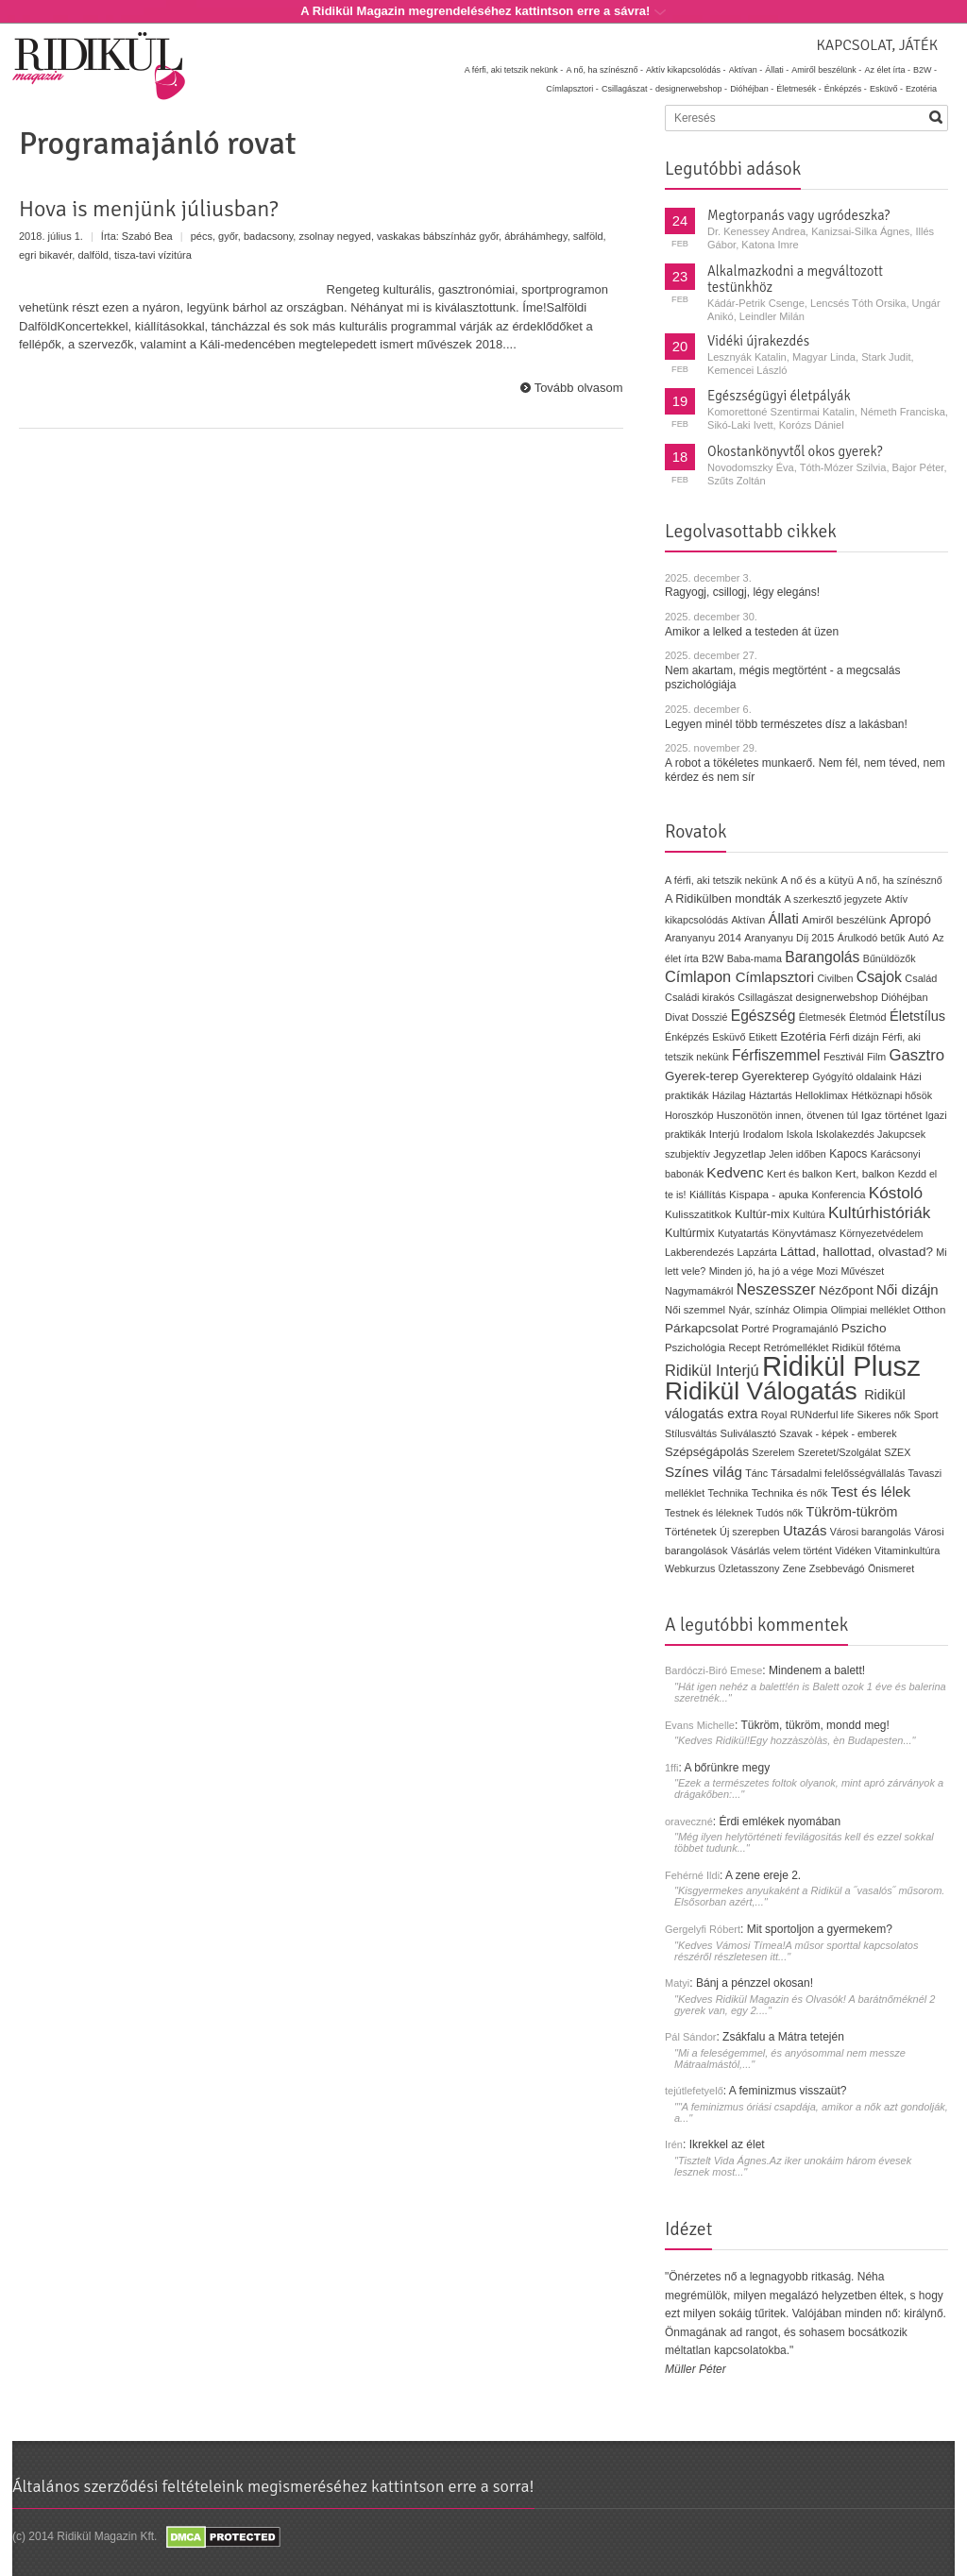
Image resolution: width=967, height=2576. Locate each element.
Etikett (763, 1036)
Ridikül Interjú (712, 1370)
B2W (712, 958)
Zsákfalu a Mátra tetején (783, 2036)
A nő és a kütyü (817, 880)
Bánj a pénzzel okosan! (754, 1983)
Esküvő (728, 1036)
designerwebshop (837, 997)
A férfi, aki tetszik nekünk (721, 880)
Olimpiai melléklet (870, 1309)
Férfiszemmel (776, 1055)
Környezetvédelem (882, 1233)
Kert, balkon (865, 1173)
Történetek (691, 1531)
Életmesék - (799, 88)
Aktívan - (746, 70)
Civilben (835, 978)
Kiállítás (707, 1194)
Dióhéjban (904, 997)
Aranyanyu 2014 (703, 937)
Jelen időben (797, 1154)
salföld (588, 236)
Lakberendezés (699, 1252)
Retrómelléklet (796, 1347)
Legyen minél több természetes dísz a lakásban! (786, 724)
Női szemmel (695, 1309)
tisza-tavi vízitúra (153, 255)
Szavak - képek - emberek (837, 1433)
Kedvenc (734, 1172)
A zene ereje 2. (763, 1875)
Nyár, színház (758, 1309)
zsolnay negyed (334, 236)
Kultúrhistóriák (879, 1213)
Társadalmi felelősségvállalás (838, 1473)
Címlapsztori (775, 977)
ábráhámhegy (535, 236)
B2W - (925, 70)
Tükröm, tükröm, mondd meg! (814, 1725)
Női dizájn (907, 1289)
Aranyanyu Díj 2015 (789, 937)
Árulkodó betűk (872, 937)
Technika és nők (790, 1493)
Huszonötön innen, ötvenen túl (787, 1115)
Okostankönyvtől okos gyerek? (794, 451)
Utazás (804, 1530)
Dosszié (709, 1017)
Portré (755, 1328)
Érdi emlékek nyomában (779, 1821)
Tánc (756, 1473)
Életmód (868, 1017)
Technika (728, 1493)
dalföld (92, 255)
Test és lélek (871, 1491)
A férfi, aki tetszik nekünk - (514, 70)
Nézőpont (846, 1290)
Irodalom (762, 1134)
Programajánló (805, 1328)
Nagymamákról (699, 1290)
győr (228, 236)
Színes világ (703, 1472)
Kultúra (808, 1214)
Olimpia (810, 1309)
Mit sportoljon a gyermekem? (819, 1929)
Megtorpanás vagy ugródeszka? (798, 215)
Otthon (929, 1309)
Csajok (879, 977)
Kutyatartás (743, 1233)
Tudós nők (780, 1512)
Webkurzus (690, 1568)
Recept (744, 1347)
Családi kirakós (700, 997)
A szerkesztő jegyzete (833, 899)
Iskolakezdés (845, 1134)
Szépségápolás (707, 1452)
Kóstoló (896, 1192)
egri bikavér (45, 255)
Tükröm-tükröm (851, 1511)
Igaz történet (892, 1115)
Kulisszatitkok (698, 1214)
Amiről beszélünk (844, 919)
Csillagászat (765, 997)
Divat (676, 1017)
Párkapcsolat (701, 1328)
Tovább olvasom (578, 388)
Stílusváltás (691, 1433)
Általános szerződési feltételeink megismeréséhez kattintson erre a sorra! (273, 2486)
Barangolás (822, 957)
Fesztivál (843, 1056)
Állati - (777, 70)
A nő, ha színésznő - (604, 70)
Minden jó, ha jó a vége (761, 1271)
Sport (926, 1414)
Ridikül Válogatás (764, 1391)
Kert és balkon (799, 1173)
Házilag (729, 1095)
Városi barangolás (870, 1531)
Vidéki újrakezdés (758, 340)
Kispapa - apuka (768, 1194)
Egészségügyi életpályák (779, 395)
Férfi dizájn (853, 1036)
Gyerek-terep (701, 1076)
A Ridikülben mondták (725, 898)
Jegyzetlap (739, 1153)
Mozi (828, 1271)
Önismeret (891, 1568)
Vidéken (853, 1550)
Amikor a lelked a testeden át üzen (752, 631)
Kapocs (850, 1154)
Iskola (800, 1134)
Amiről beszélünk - (826, 70)
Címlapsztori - (572, 88)
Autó (918, 937)
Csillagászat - (627, 88)
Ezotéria (921, 88)
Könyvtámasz (804, 1233)
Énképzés (687, 1036)
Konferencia (838, 1194)
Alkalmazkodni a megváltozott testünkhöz (795, 280)
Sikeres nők (884, 1414)
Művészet (862, 1271)
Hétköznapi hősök (891, 1095)
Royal (774, 1414)
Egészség (763, 1016)
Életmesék (822, 1017)
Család (921, 978)
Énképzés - (845, 88)
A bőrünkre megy (728, 1767)
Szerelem (773, 1452)
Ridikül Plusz (841, 1365)
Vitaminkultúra (907, 1550)
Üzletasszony (749, 1568)
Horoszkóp (689, 1115)
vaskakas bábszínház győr (438, 236)
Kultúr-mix (762, 1214)
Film (876, 1056)
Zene (794, 1568)
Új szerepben (750, 1531)
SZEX (897, 1452)
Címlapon (700, 976)
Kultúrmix (690, 1233)
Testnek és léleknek (709, 1512)
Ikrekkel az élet (727, 2144)
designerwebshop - (691, 88)
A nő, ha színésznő (899, 880)
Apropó (910, 919)
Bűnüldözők (889, 958)
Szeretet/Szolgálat (839, 1452)
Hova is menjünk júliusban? (149, 209)
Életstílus (917, 1016)
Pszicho (864, 1328)
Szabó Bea (147, 236)
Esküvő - (886, 88)
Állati (783, 918)
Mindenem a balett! (817, 1670)
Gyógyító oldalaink (854, 1076)
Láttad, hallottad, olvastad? (856, 1252)
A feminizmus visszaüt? (788, 2090)
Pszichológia (695, 1347)
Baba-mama (754, 958)
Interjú (724, 1133)
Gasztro (917, 1055)
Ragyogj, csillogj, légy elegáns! (742, 592)
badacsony (268, 236)
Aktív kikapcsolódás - (686, 70)
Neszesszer (776, 1288)
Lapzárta (756, 1252)
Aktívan (748, 919)
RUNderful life (822, 1414)
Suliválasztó (748, 1433)
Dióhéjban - (751, 88)
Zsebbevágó (837, 1568)
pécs (201, 236)
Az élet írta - (887, 70)
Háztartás (770, 1095)
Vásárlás (751, 1550)
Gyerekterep (774, 1076)
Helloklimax (821, 1095)
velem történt (802, 1550)
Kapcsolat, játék (877, 45)
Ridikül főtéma (866, 1347)
